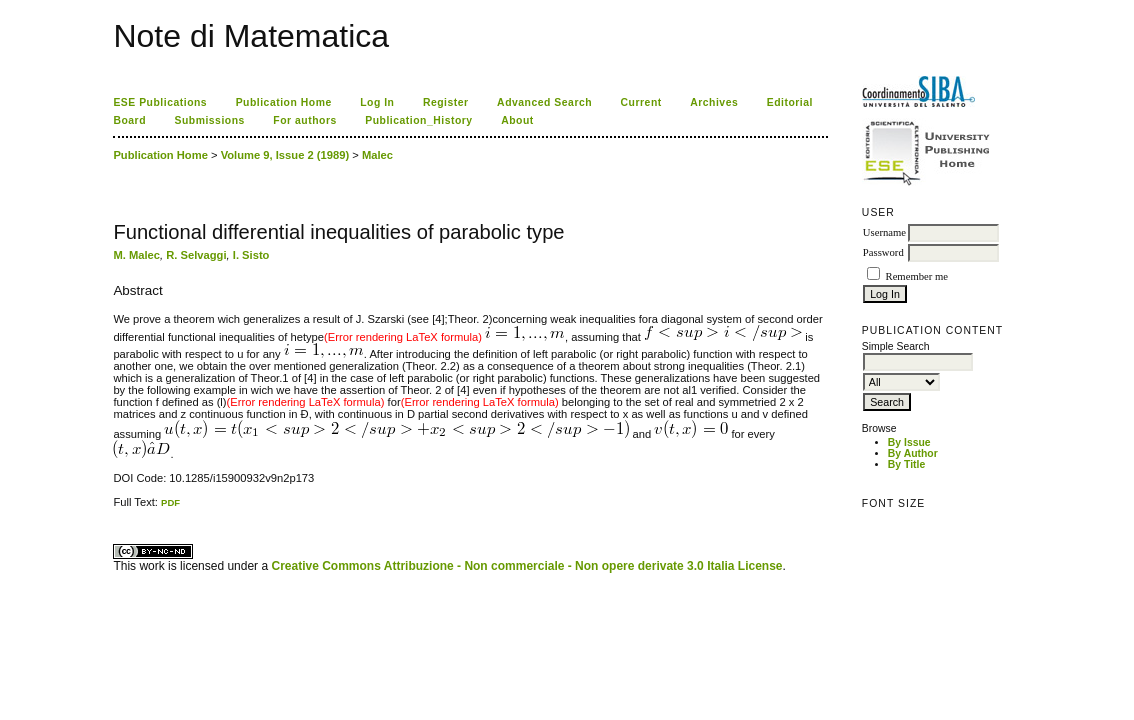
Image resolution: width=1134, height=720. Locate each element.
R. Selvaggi (196, 255)
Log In (377, 102)
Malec (377, 155)
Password (883, 252)
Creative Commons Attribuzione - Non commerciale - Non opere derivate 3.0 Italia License (526, 566)
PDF (170, 502)
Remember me (917, 276)
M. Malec (136, 255)
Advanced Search (544, 102)
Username (884, 232)
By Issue (909, 442)
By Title (906, 464)
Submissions (209, 120)
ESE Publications (160, 102)
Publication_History (418, 120)
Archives (714, 102)
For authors (304, 120)
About (517, 120)
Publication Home (284, 102)
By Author (913, 453)
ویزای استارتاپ (119, 508)
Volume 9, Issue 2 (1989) (285, 155)
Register (446, 102)
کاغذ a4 (114, 508)
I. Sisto (251, 255)
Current (641, 102)
